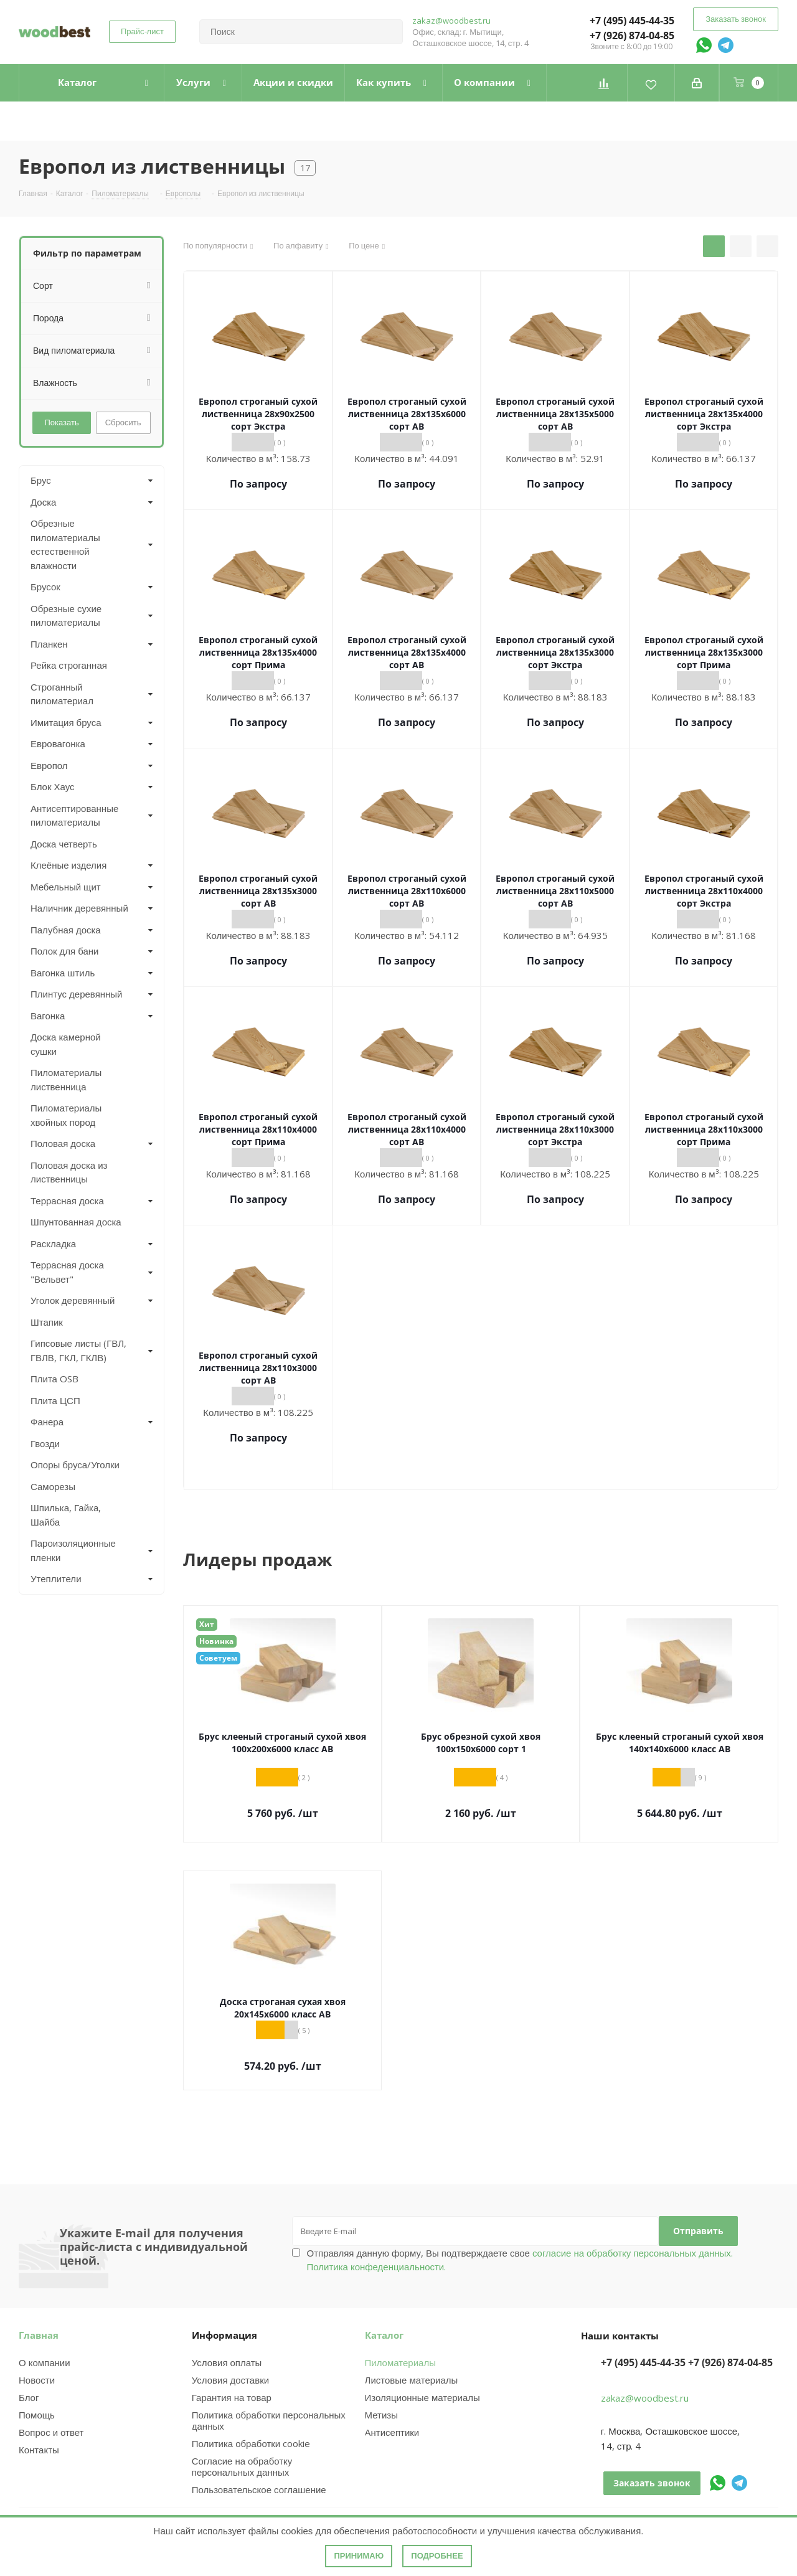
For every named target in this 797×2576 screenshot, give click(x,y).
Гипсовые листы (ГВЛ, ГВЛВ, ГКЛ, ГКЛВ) (78, 1350)
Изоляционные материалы (422, 2397)
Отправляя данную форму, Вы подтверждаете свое (520, 2260)
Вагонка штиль (63, 972)
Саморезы (53, 1486)
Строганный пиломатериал (62, 694)
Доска (43, 502)
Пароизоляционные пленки (73, 1550)
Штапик (47, 1322)
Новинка (216, 1641)
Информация (224, 2335)
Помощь (37, 2415)
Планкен (49, 644)
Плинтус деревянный (77, 994)
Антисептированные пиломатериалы (74, 815)
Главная (39, 2335)
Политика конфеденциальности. (376, 2266)
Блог (29, 2397)
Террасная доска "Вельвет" (67, 1271)
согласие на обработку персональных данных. (631, 2253)
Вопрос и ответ (51, 2432)
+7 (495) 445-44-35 (632, 20)
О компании (44, 2362)
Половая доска (63, 1143)
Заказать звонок (735, 18)
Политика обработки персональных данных (269, 2420)
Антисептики (392, 2432)
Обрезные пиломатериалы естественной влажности (65, 544)
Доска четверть (64, 843)
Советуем (218, 1658)
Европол (49, 765)
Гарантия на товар (231, 2397)
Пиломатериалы (400, 2362)
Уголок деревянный (73, 1300)
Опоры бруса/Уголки (75, 1464)
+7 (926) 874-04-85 (632, 35)
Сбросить (123, 422)
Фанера (47, 1421)
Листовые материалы (411, 2380)
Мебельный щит (66, 886)
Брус (41, 480)
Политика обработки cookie (251, 2443)
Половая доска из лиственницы (69, 1172)
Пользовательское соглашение (259, 2489)
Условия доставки (230, 2380)
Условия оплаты (227, 2362)
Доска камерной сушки (66, 1044)
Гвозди (45, 1443)
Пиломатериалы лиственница (66, 1079)
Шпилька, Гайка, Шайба (66, 1514)
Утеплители (56, 1578)
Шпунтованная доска (76, 1221)
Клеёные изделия (68, 865)
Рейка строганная (69, 665)
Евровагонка (58, 743)
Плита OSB (54, 1378)
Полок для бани (65, 951)
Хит (206, 1624)
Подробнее (437, 2555)
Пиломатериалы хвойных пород (66, 1115)
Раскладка (53, 1243)
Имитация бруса (66, 722)
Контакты (39, 2449)
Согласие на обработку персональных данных (242, 2466)
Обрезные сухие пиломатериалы (66, 615)
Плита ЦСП (55, 1400)
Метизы (381, 2415)
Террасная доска (67, 1200)
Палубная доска (66, 929)
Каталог (384, 2335)
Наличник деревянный (79, 908)
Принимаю (359, 2555)
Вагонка (48, 1015)
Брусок (45, 586)
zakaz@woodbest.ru (451, 20)
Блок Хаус (53, 786)
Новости (37, 2380)
